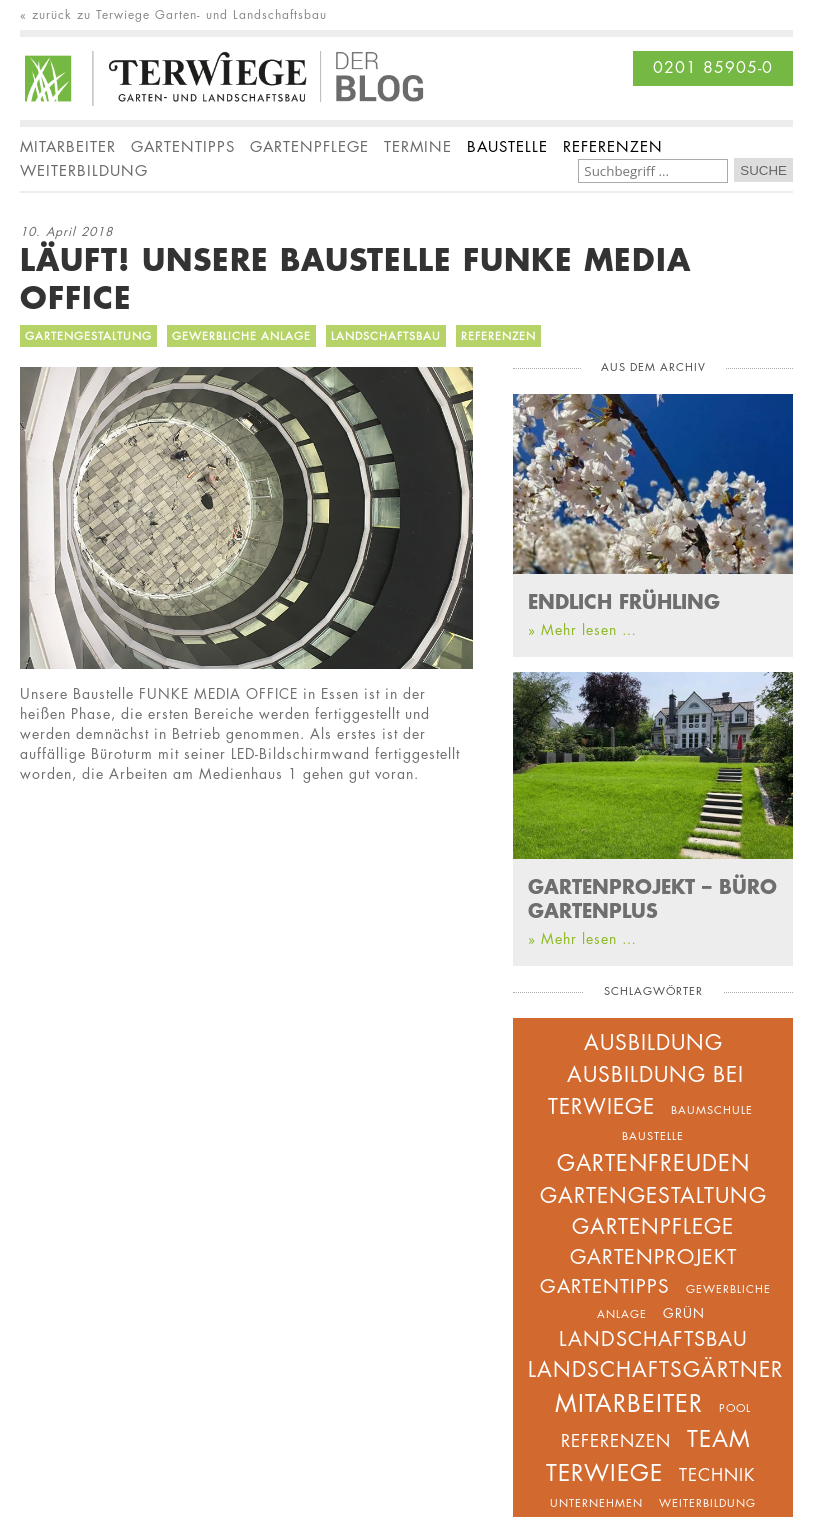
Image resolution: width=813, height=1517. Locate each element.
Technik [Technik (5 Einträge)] (717, 1475)
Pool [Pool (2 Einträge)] (735, 1407)
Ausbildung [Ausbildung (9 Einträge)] (653, 1042)
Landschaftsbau (386, 335)
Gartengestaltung (88, 335)
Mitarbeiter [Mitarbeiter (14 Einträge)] (629, 1403)
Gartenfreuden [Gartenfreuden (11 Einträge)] (653, 1163)
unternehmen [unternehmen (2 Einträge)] (596, 1502)
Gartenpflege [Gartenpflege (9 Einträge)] (653, 1226)
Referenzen (498, 335)
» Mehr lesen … (582, 629)
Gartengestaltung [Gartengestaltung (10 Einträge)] (653, 1195)
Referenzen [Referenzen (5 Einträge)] (616, 1441)
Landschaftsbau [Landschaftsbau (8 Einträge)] (653, 1339)
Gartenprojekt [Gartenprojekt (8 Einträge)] (653, 1257)
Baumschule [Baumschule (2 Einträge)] (712, 1109)
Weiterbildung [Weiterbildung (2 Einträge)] (707, 1502)
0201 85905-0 (713, 67)
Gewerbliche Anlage (241, 335)
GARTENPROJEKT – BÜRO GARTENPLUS (652, 898)
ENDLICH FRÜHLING (624, 601)
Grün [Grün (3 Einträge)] (684, 1313)
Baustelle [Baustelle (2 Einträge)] (653, 1135)
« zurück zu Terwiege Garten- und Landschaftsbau (173, 15)
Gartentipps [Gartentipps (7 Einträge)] (605, 1286)
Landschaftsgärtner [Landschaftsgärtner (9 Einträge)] (655, 1369)
